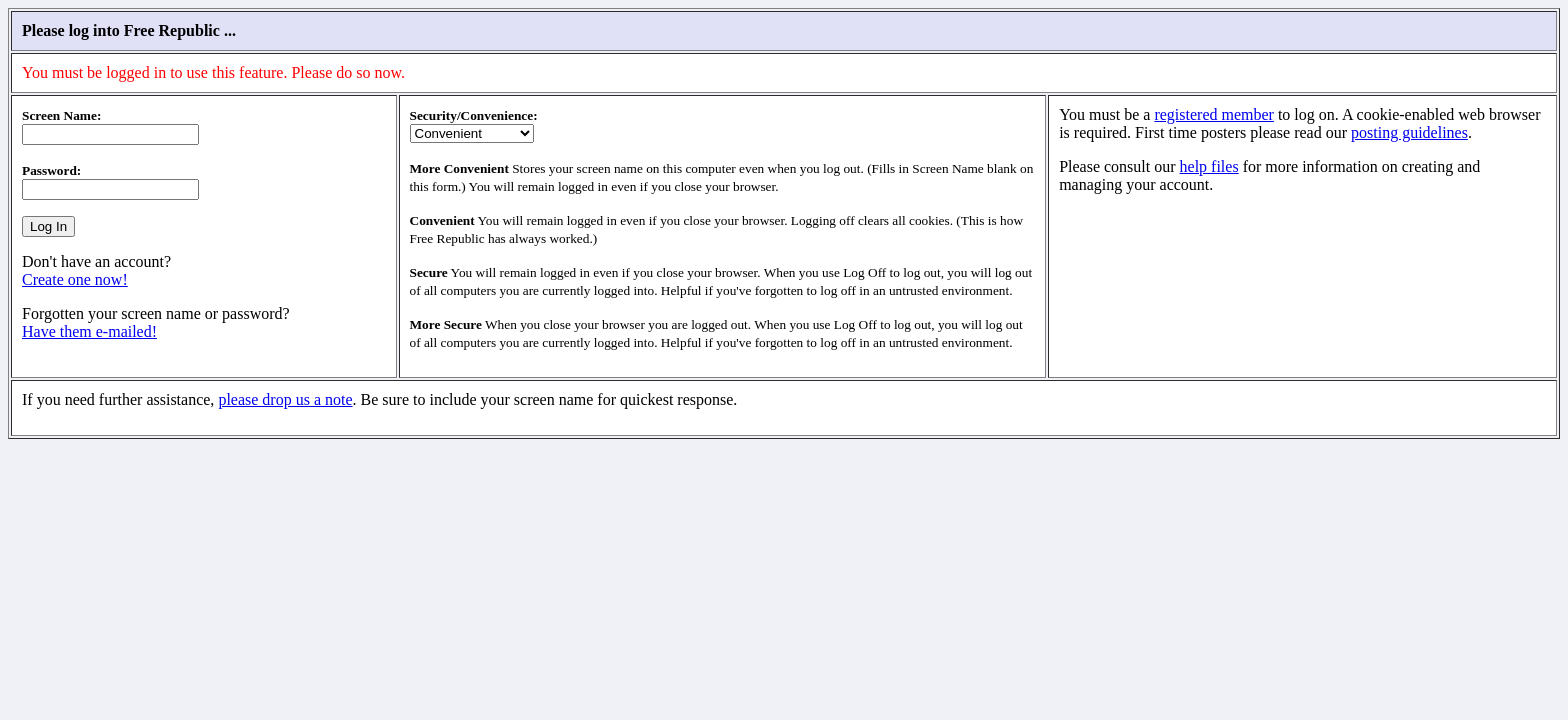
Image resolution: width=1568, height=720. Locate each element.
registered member (1214, 114)
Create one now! (75, 279)
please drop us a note (285, 399)
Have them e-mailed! (89, 331)
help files (1209, 166)
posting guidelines (1409, 132)
